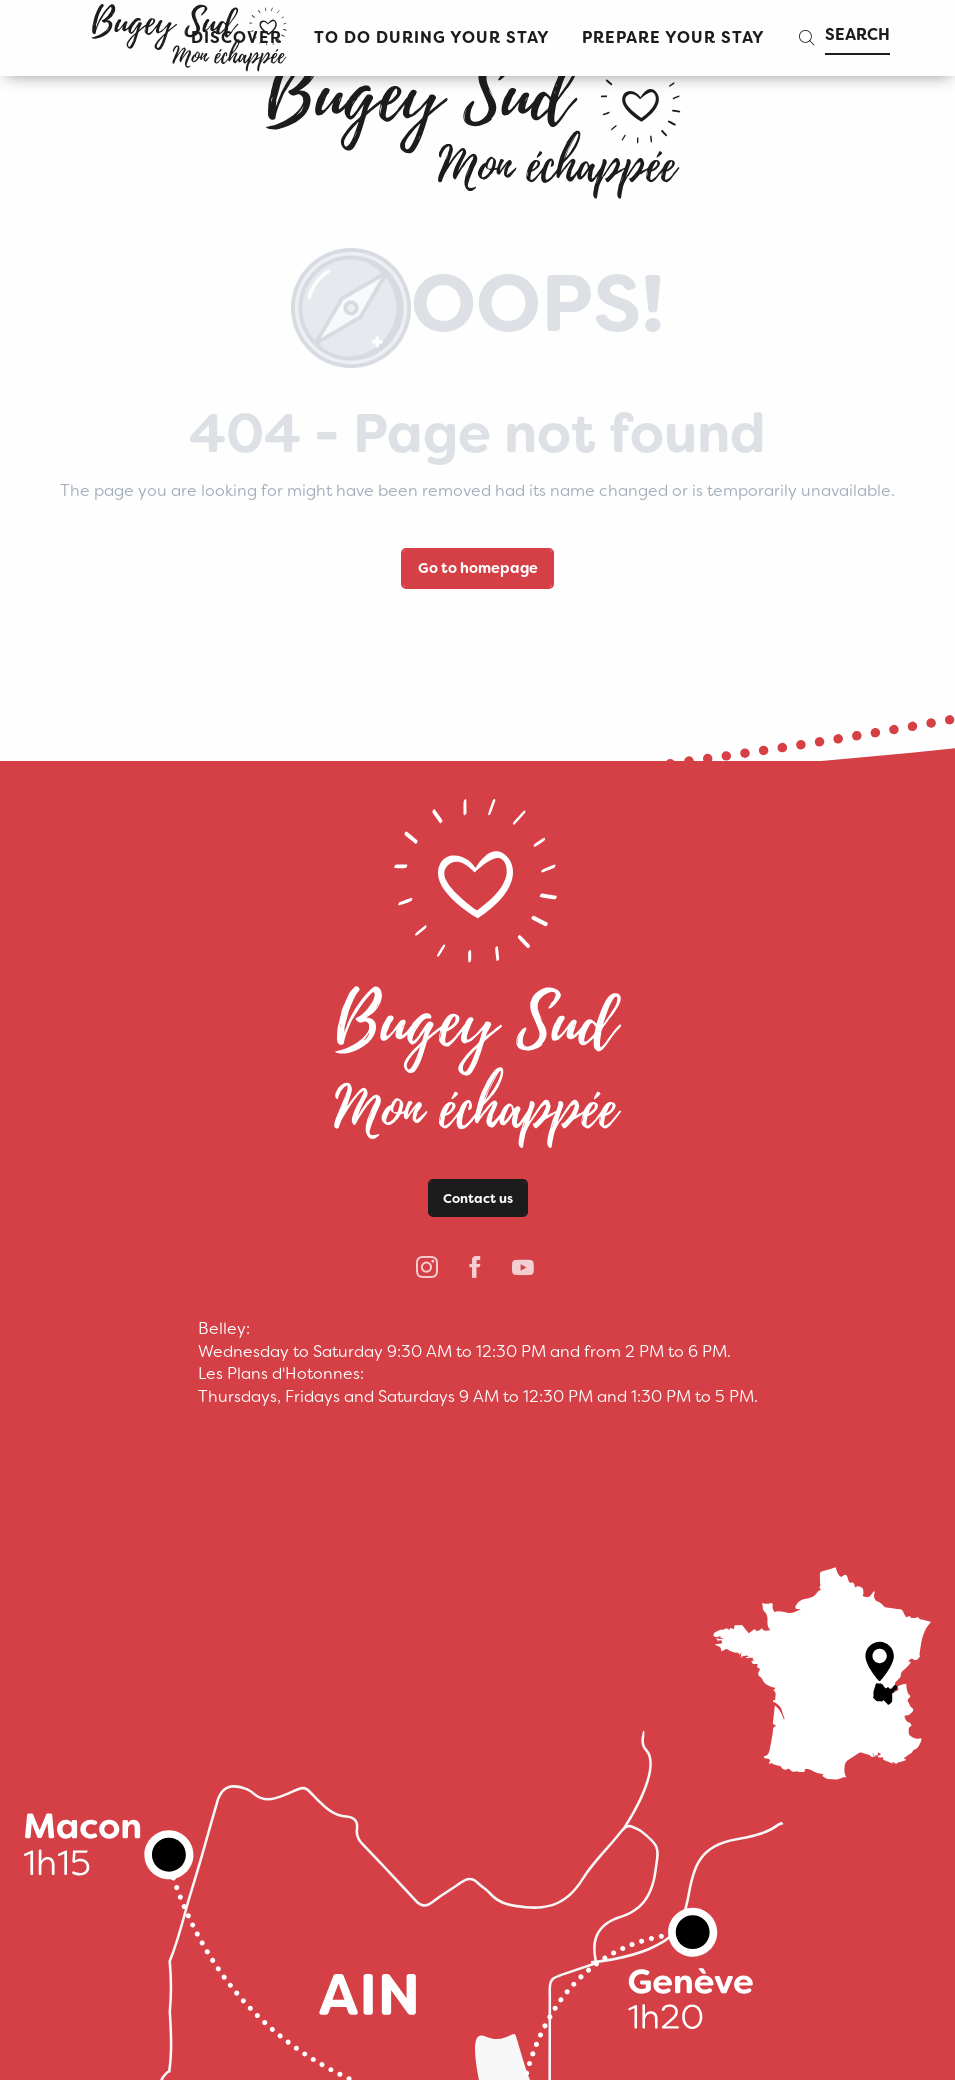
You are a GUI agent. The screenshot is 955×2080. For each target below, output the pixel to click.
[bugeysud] (477, 120)
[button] (432, 38)
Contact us (478, 1198)
